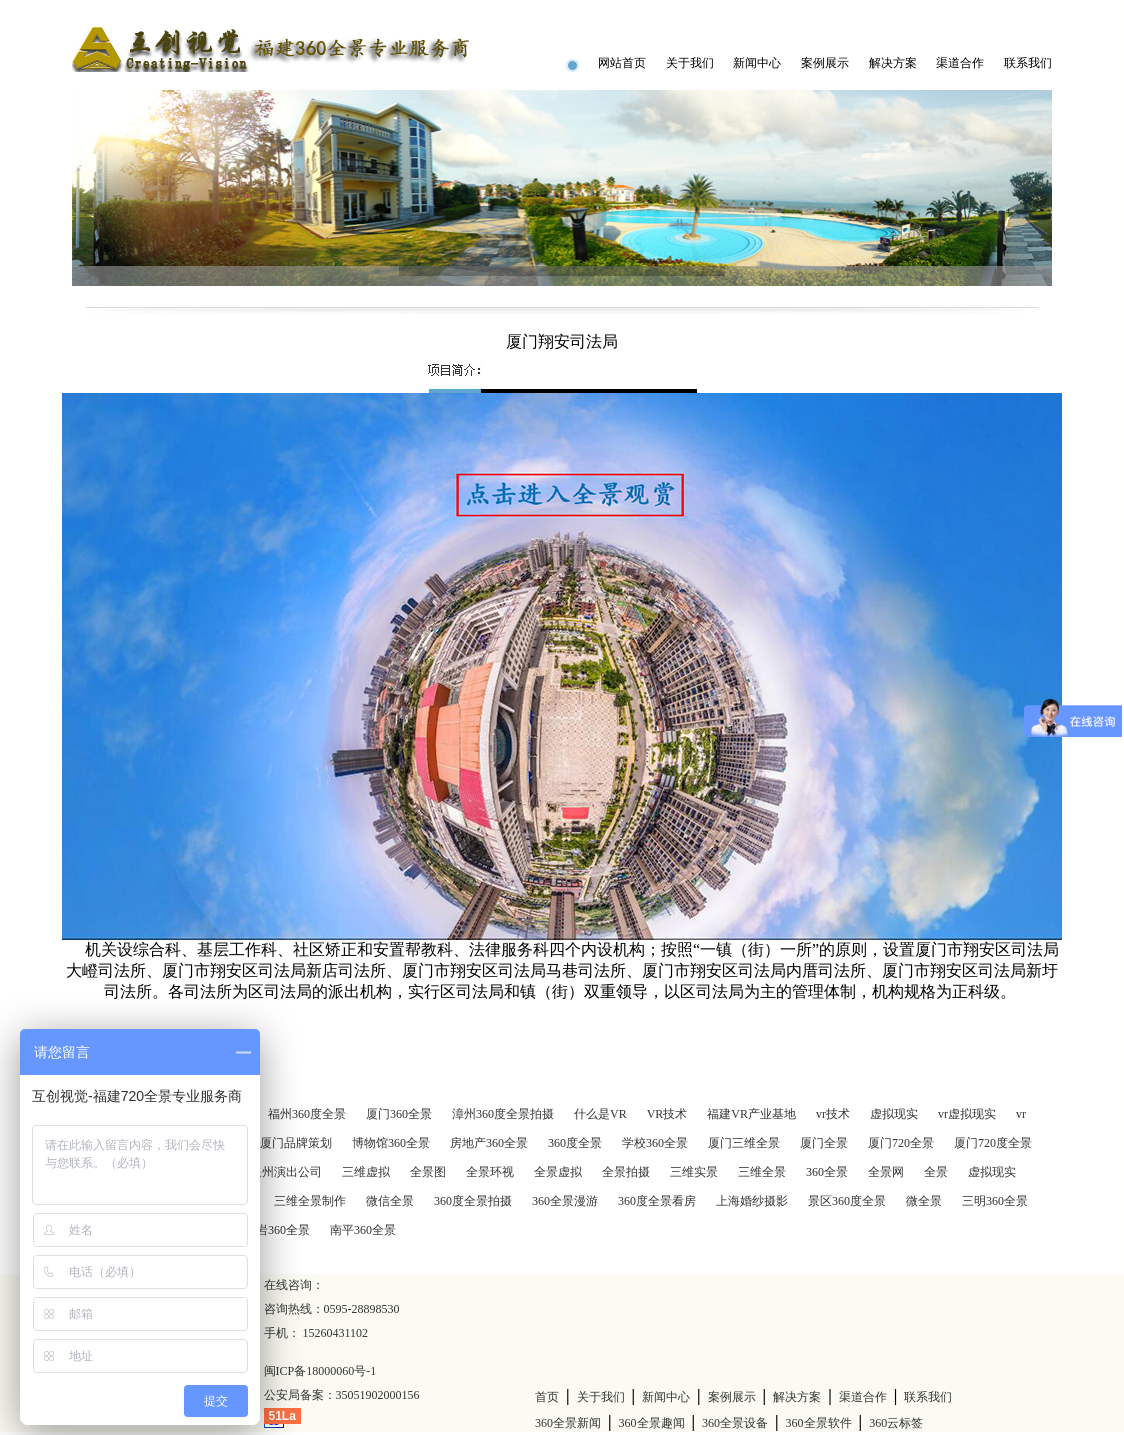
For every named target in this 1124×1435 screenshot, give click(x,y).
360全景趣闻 (652, 1423)
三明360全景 (995, 1201)
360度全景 (575, 1143)
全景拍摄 (626, 1172)
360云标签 (896, 1423)
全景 (936, 1172)
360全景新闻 (568, 1423)
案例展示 (825, 63)
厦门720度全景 (993, 1143)
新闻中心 (757, 63)
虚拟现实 (894, 1114)
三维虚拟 (366, 1172)
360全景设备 (735, 1423)
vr (1021, 1114)
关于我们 (690, 63)
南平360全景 (363, 1230)
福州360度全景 (307, 1114)
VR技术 (667, 1114)
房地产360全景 (489, 1143)
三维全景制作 (310, 1201)
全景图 (428, 1172)
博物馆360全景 (391, 1143)
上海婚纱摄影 (752, 1201)
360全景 (827, 1172)
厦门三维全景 (744, 1143)
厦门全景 (824, 1143)
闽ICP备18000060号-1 (320, 1371)
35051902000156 (378, 1395)
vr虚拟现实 (967, 1114)
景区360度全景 (847, 1201)
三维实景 (694, 1172)
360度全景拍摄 (473, 1201)
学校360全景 (655, 1143)
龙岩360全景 (277, 1230)
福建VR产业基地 (751, 1114)
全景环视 (490, 1172)
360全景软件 (819, 1423)
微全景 (924, 1201)
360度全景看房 (657, 1201)
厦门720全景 (901, 1143)
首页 (547, 1397)
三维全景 (762, 1172)
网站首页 (622, 63)
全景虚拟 (558, 1172)
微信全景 (390, 1201)
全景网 (886, 1172)
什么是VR (600, 1114)
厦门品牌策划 (296, 1143)
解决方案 (893, 63)
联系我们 (1028, 63)
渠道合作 (960, 63)
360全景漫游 (565, 1201)
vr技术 (833, 1114)
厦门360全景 (399, 1114)
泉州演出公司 (286, 1172)
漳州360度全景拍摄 (503, 1114)
